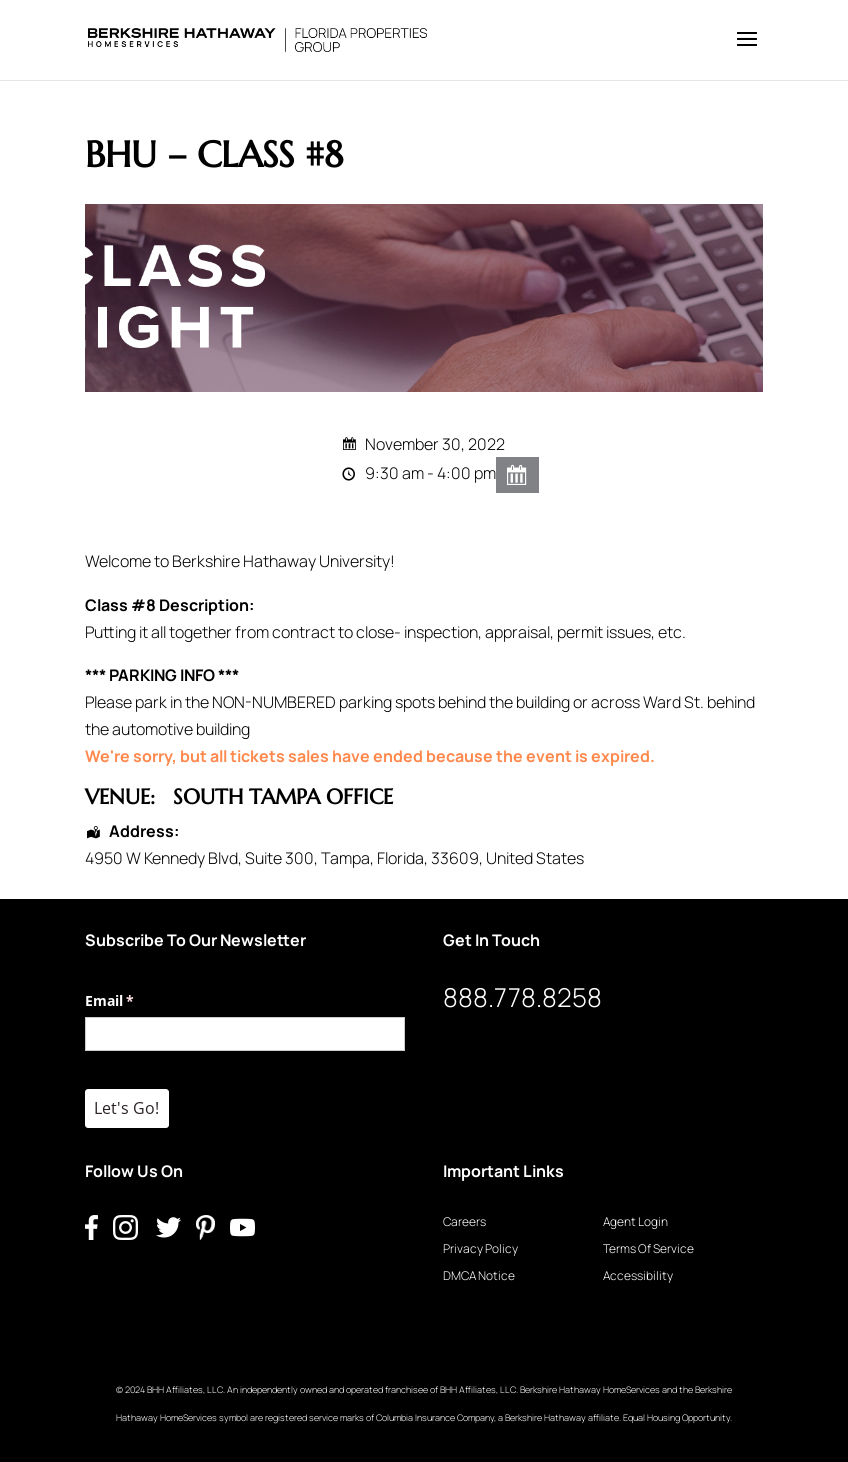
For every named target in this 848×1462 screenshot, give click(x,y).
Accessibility (638, 1275)
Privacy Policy (480, 1248)
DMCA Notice (479, 1275)
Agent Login (635, 1221)
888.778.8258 (522, 997)
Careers (464, 1221)
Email (138, 1001)
